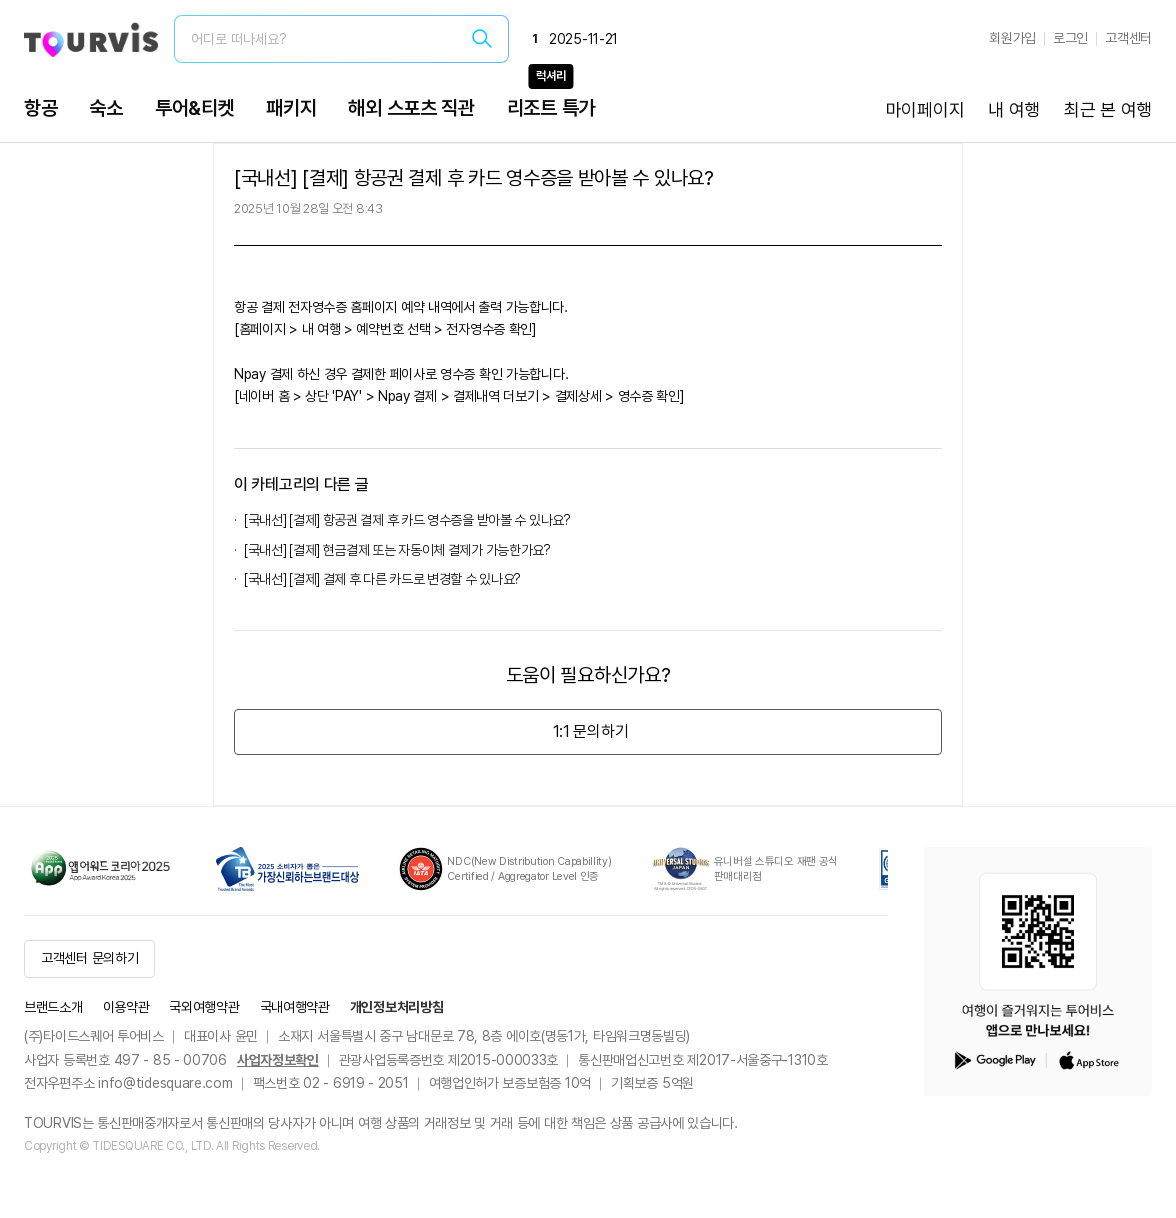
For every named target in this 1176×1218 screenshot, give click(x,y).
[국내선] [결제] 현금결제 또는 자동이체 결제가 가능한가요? (397, 550)
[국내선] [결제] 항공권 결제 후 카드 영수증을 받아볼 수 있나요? (407, 520)
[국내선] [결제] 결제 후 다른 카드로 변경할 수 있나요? (382, 579)
